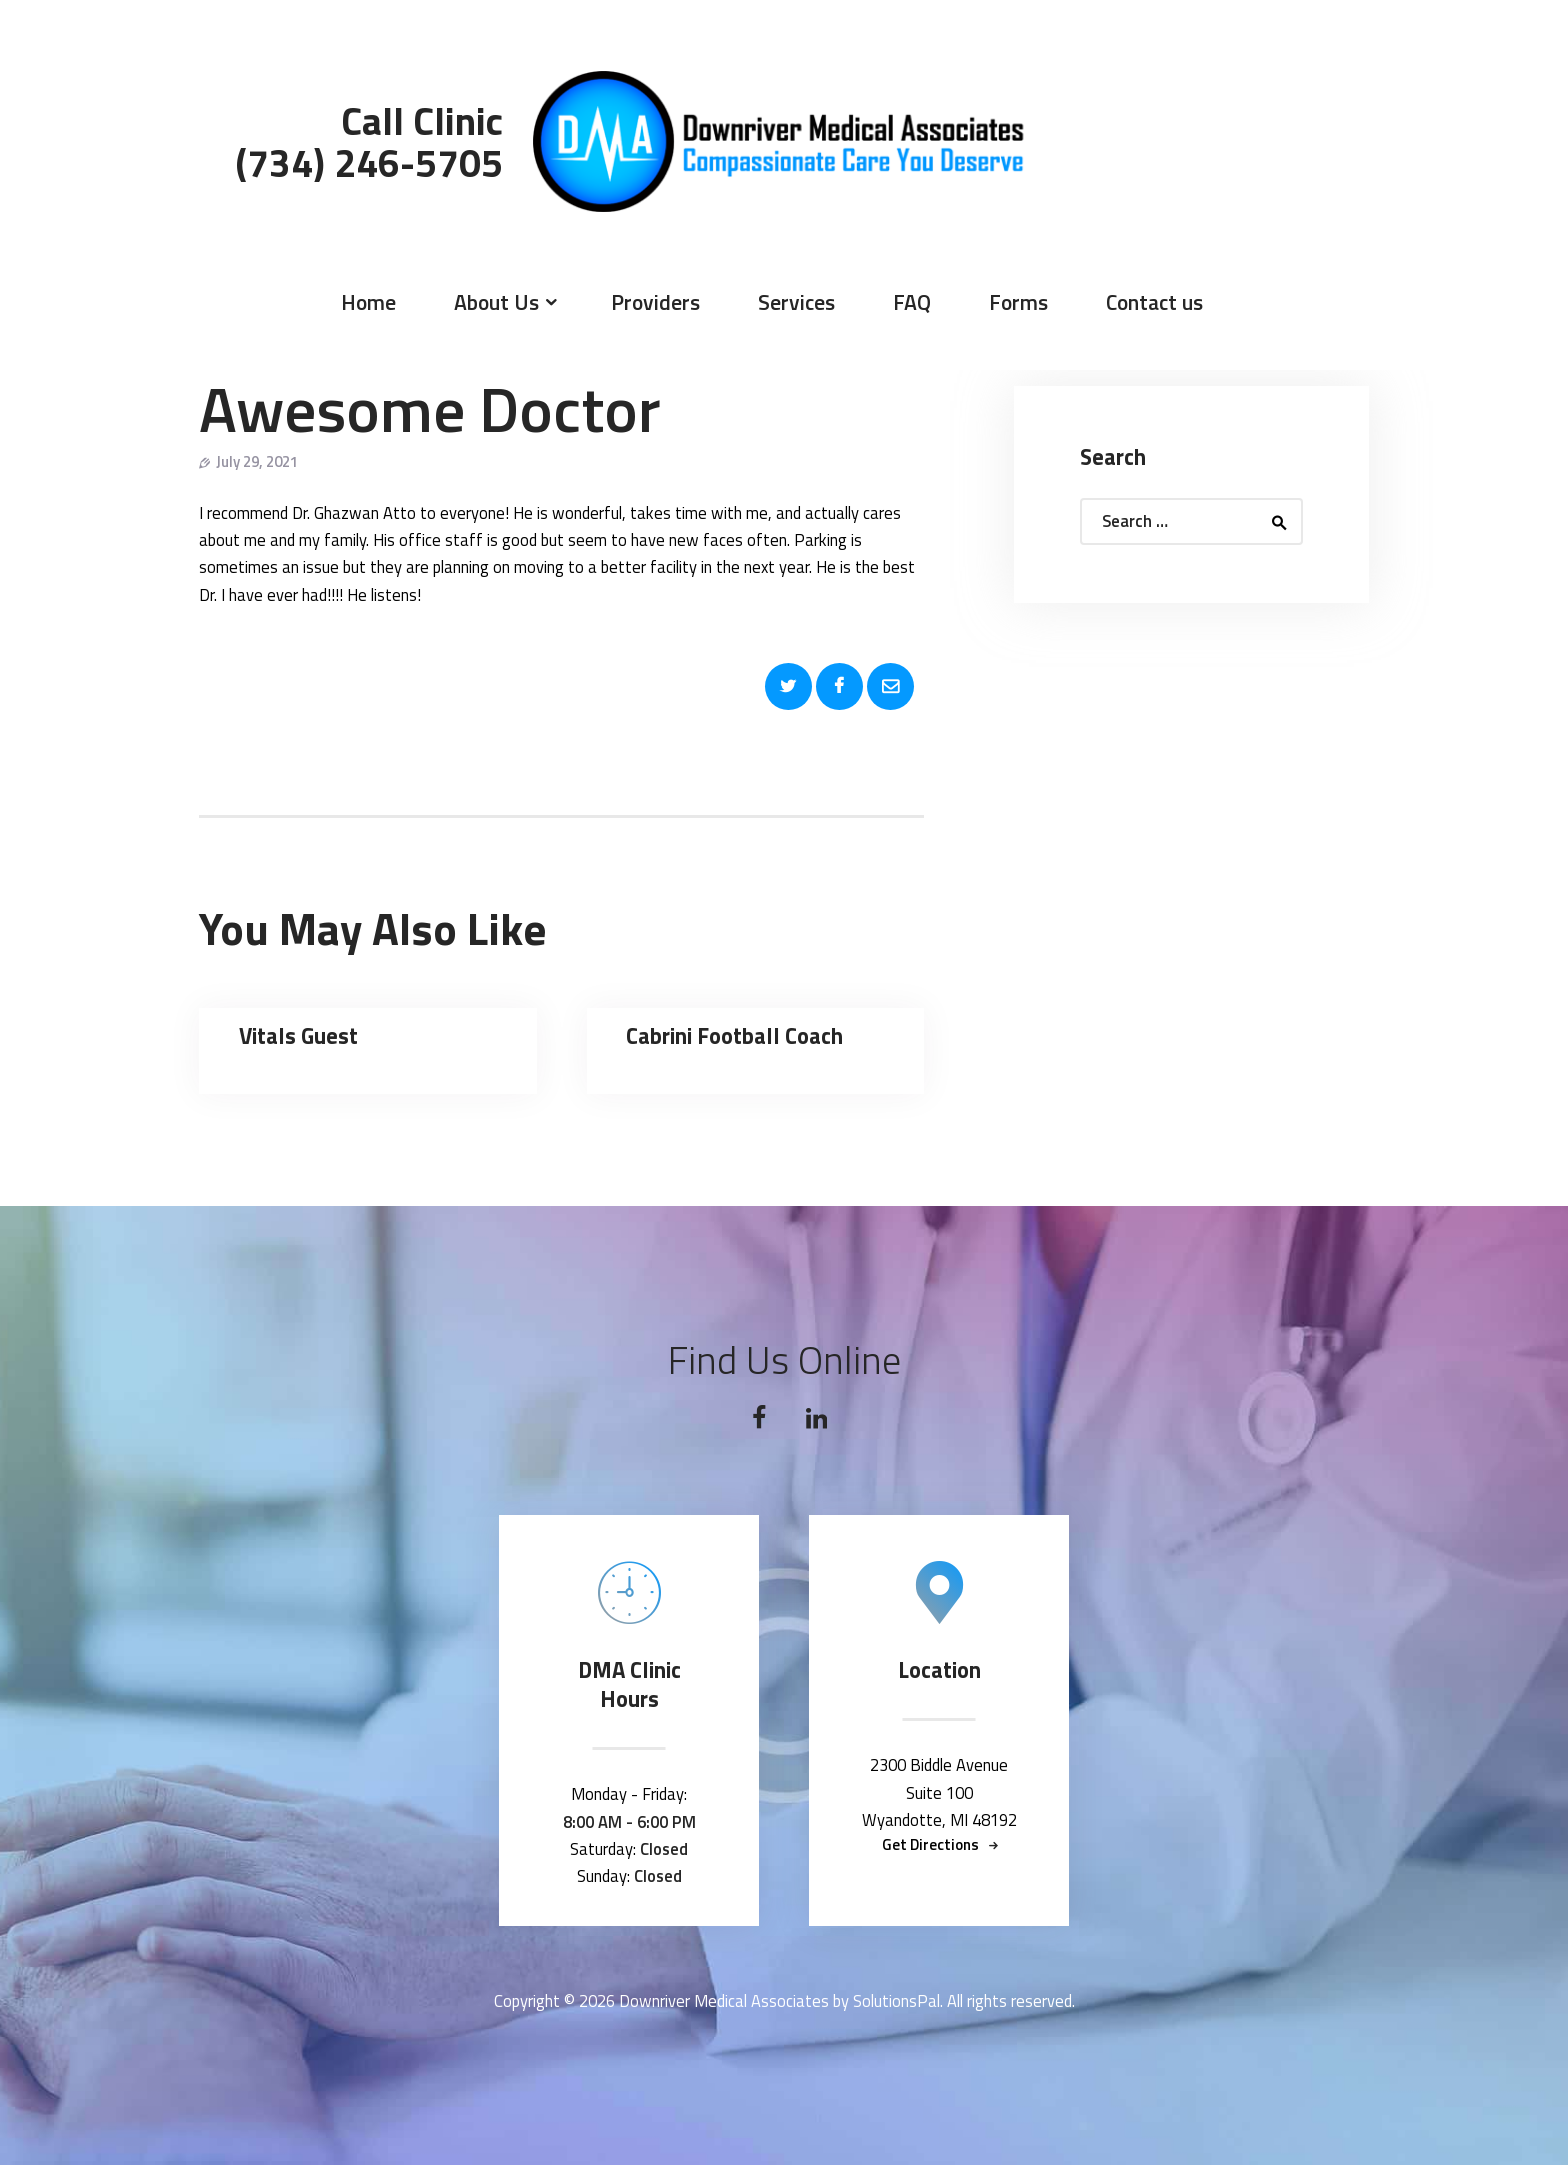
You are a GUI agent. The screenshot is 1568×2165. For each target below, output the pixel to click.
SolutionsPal (896, 2000)
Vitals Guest (298, 1036)
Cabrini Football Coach (734, 1036)
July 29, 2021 (257, 461)
